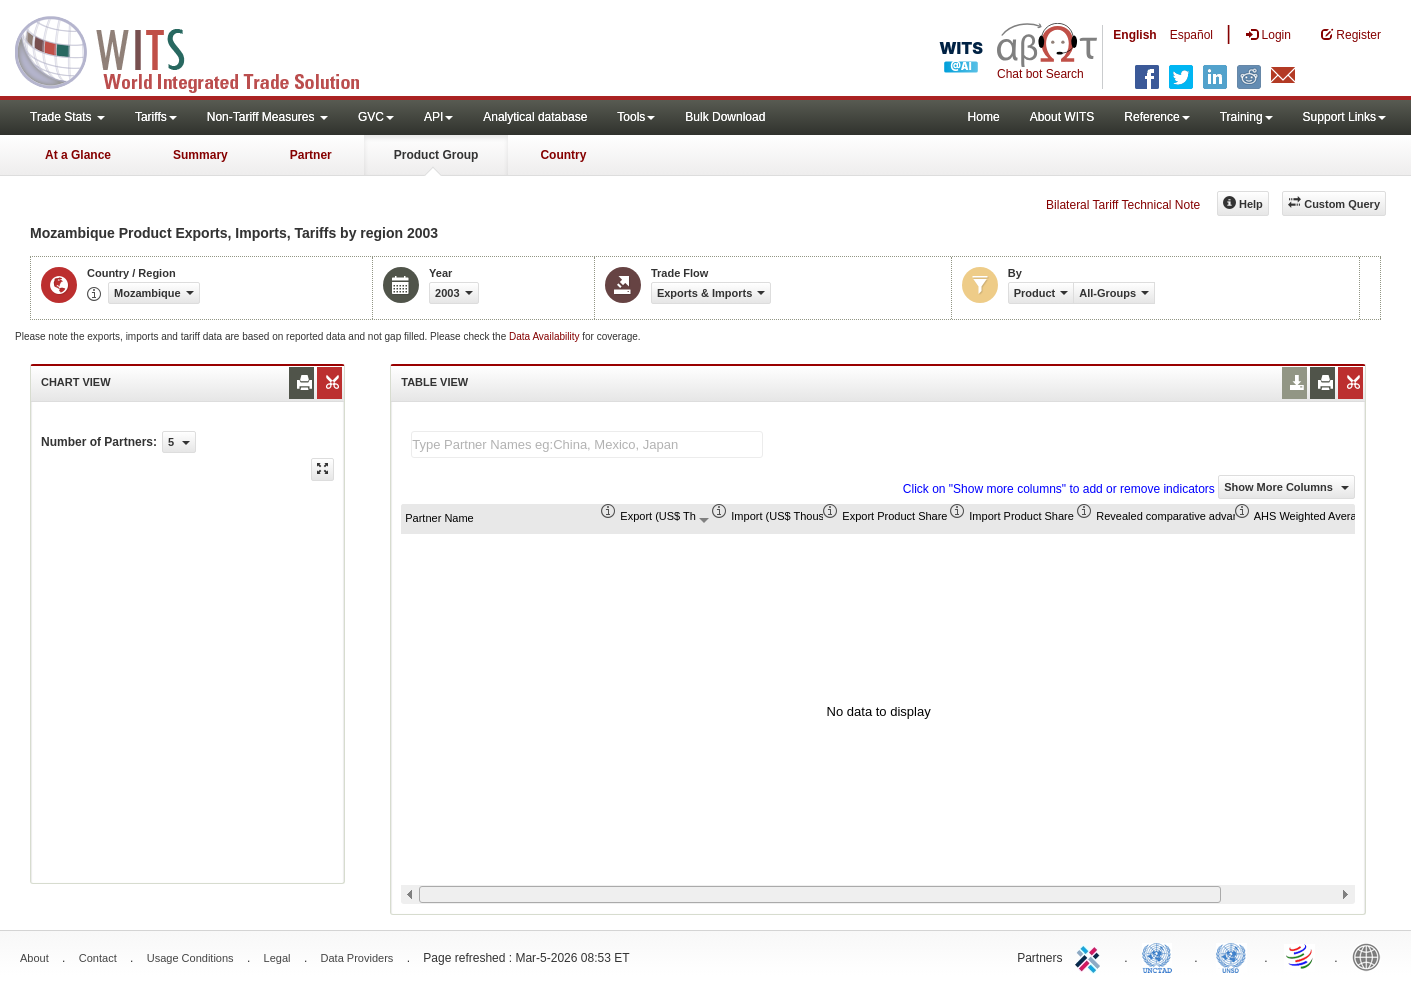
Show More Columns (1286, 487)
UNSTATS (1231, 956)
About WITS (1062, 117)
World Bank (1371, 956)
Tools (636, 117)
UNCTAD (1161, 956)
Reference (1156, 117)
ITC (1091, 956)
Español (1191, 35)
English (1134, 35)
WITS (200, 50)
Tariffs (156, 117)
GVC (376, 117)
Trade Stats (67, 117)
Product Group (436, 155)
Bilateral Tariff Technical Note (1123, 205)
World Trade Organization (1301, 956)
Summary (200, 155)
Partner (311, 155)
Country (563, 155)
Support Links (1344, 117)
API (438, 117)
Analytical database (535, 117)
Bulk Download (725, 117)
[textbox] (587, 444)
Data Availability (545, 336)
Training (1246, 117)
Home (984, 117)
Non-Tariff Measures (267, 117)
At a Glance (78, 155)
